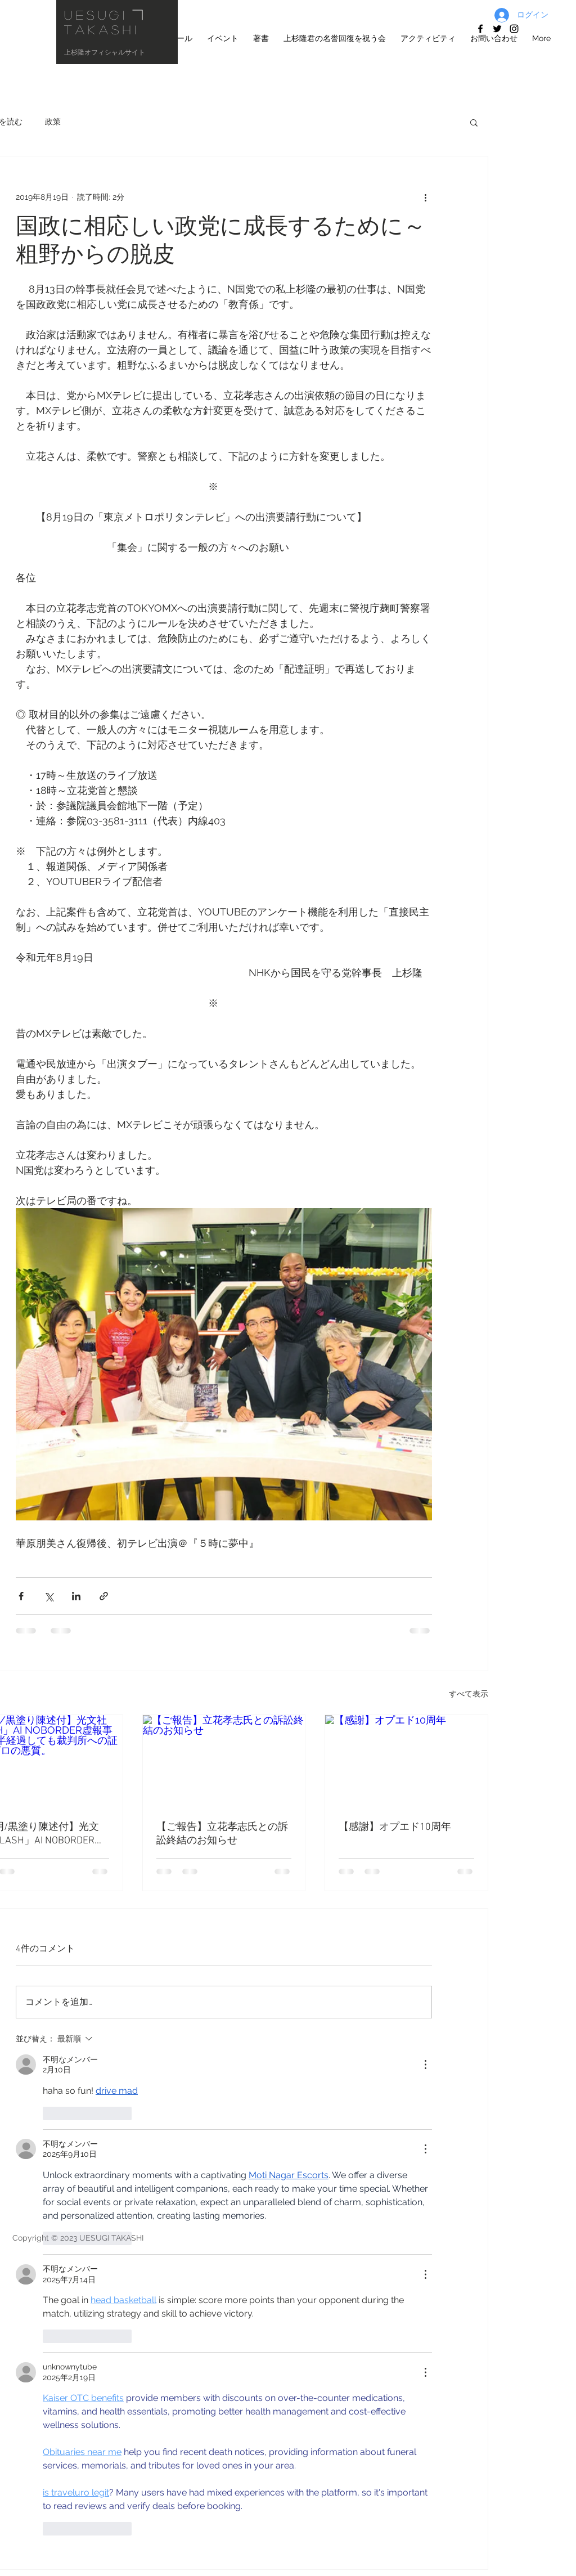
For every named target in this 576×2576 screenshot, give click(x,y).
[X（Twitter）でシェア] (48, 1596)
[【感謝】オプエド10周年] (406, 1760)
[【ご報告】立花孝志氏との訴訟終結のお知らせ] (224, 1760)
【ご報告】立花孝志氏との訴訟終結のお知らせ (222, 1834)
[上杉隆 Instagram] (514, 28)
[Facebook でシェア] (21, 1596)
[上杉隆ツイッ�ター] (497, 28)
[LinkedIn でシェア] (76, 1596)
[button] (474, 122)
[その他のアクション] (425, 197)
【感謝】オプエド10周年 (395, 1827)
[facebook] (480, 28)
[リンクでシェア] (103, 1596)
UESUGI (96, 14)
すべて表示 (468, 1693)
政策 (53, 121)
